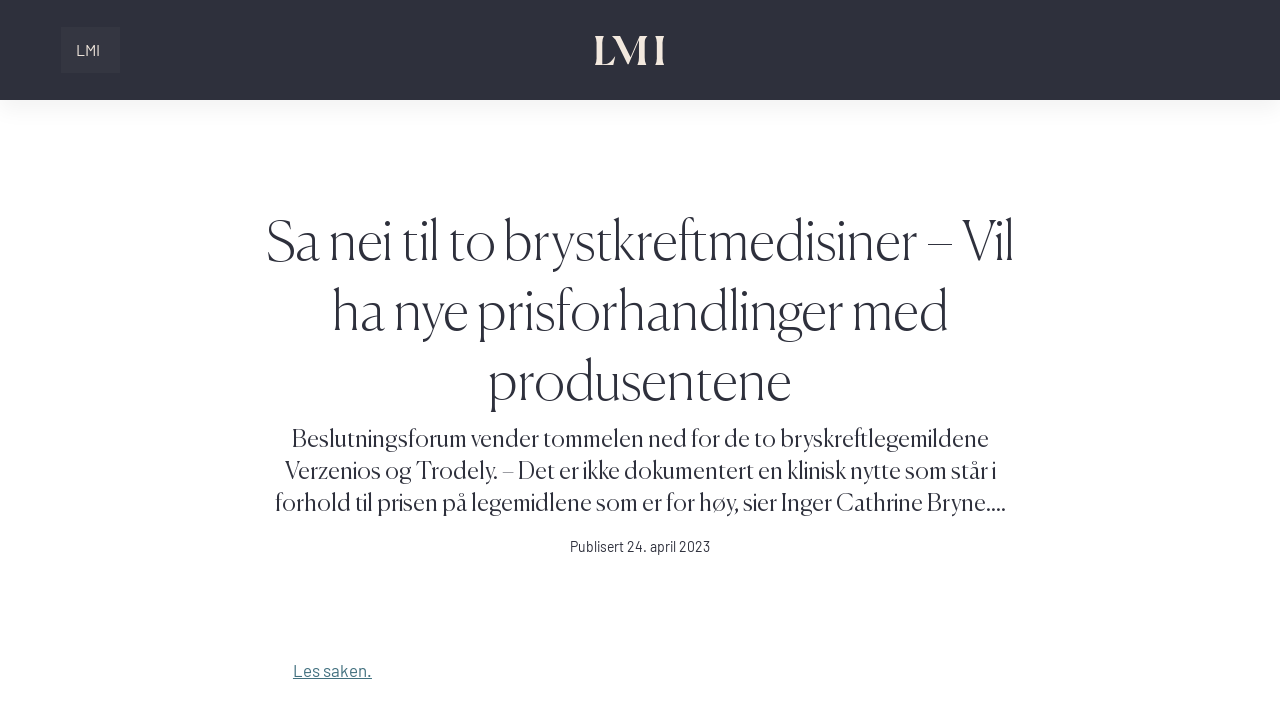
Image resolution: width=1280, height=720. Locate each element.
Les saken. (332, 670)
